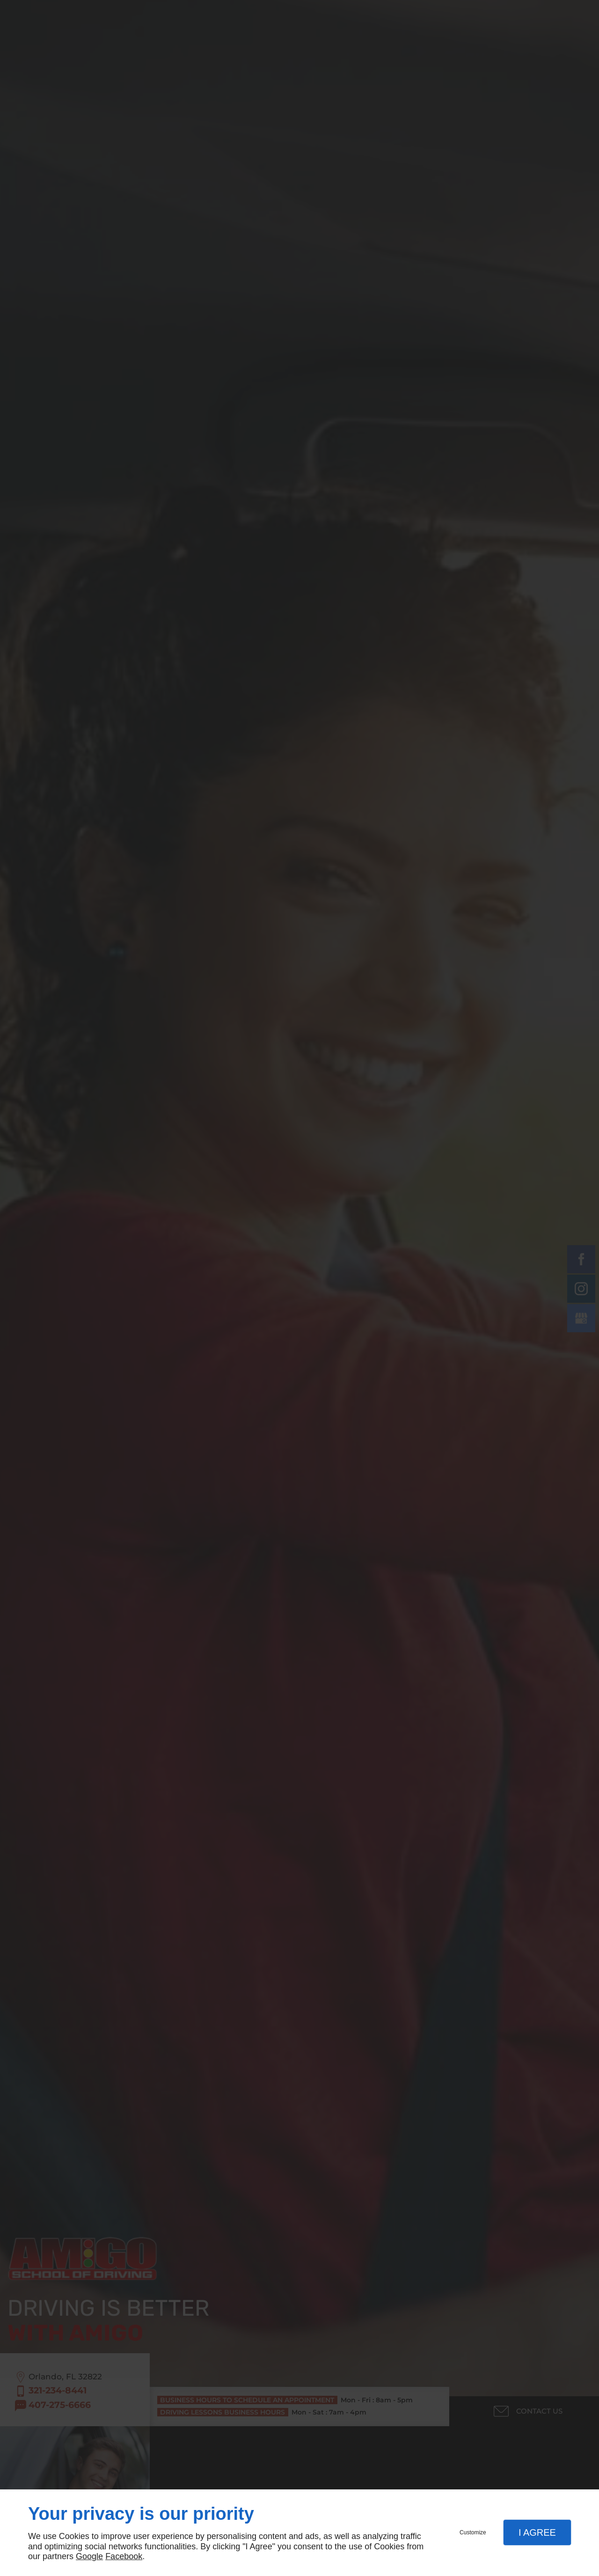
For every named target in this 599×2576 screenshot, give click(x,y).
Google (89, 2556)
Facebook (123, 2556)
